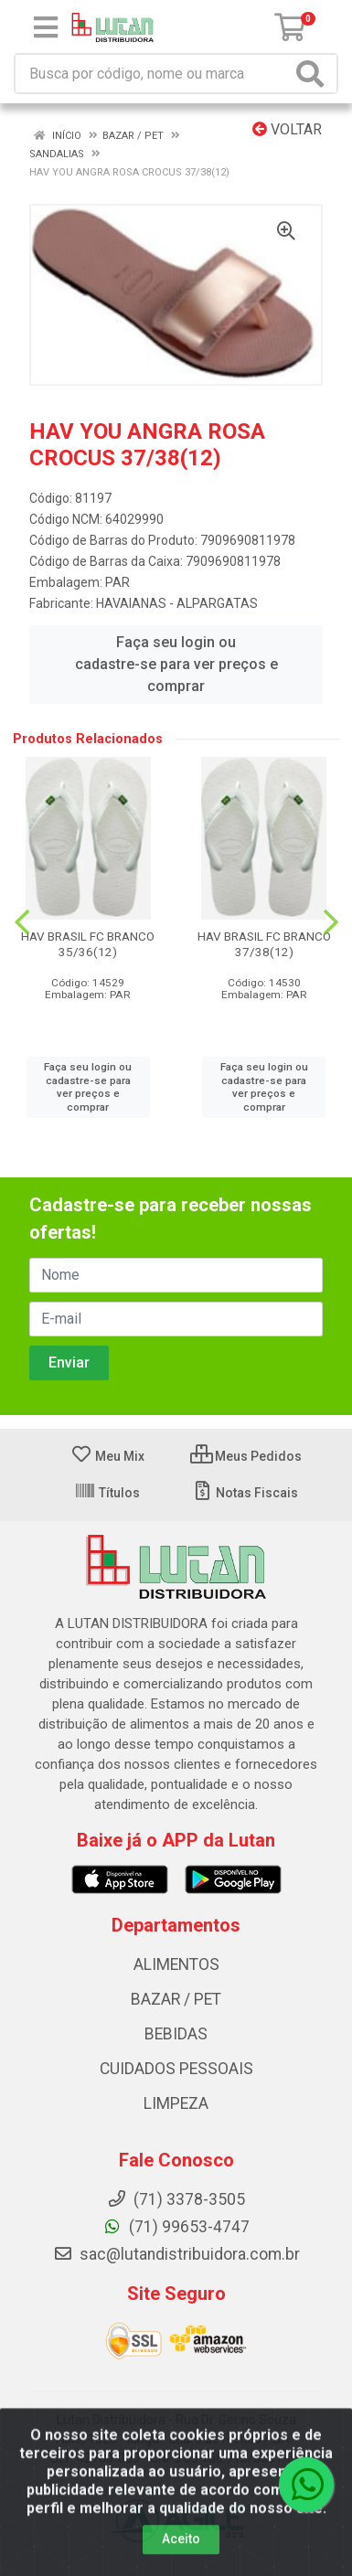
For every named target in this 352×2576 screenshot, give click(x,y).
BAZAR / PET (176, 1999)
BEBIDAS (176, 2034)
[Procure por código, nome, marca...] (153, 73)
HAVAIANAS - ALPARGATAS (177, 603)
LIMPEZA (176, 2103)
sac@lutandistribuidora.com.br (176, 2254)
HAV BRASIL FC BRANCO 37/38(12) (264, 944)
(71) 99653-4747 (176, 2227)
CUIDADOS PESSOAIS (176, 2069)
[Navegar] (22, 922)
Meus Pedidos (246, 1456)
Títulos (107, 1492)
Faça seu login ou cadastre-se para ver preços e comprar (176, 664)
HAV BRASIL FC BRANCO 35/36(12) (88, 944)
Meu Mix (107, 1456)
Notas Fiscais (244, 1492)
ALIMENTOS (176, 1964)
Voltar (287, 129)
